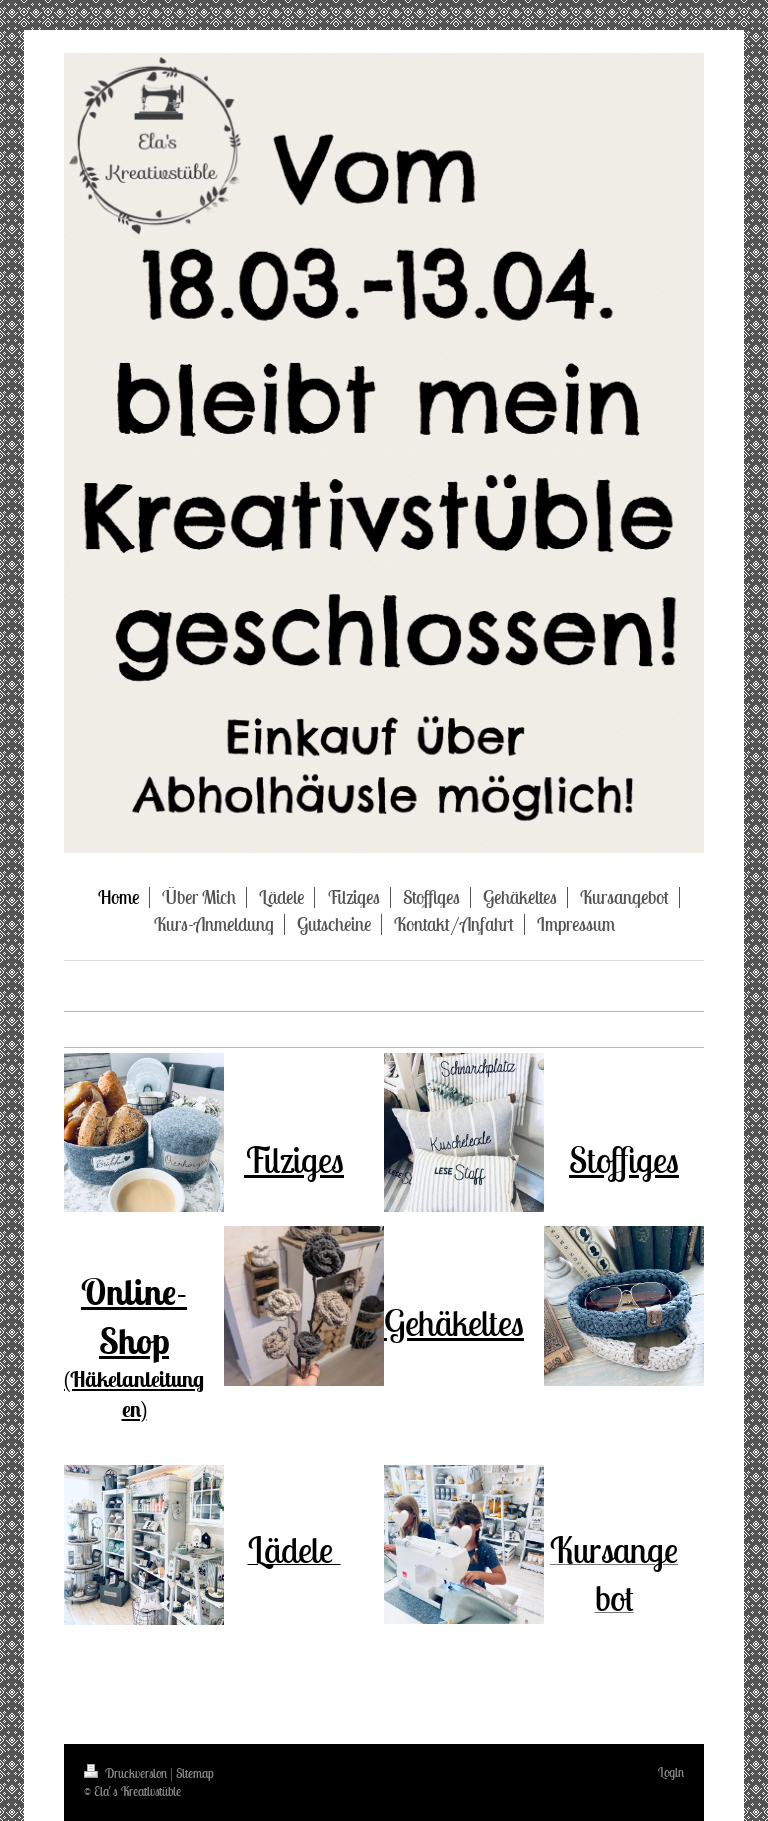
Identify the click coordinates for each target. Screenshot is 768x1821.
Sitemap (195, 1773)
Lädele (294, 1549)
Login (671, 1772)
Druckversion (127, 1773)
